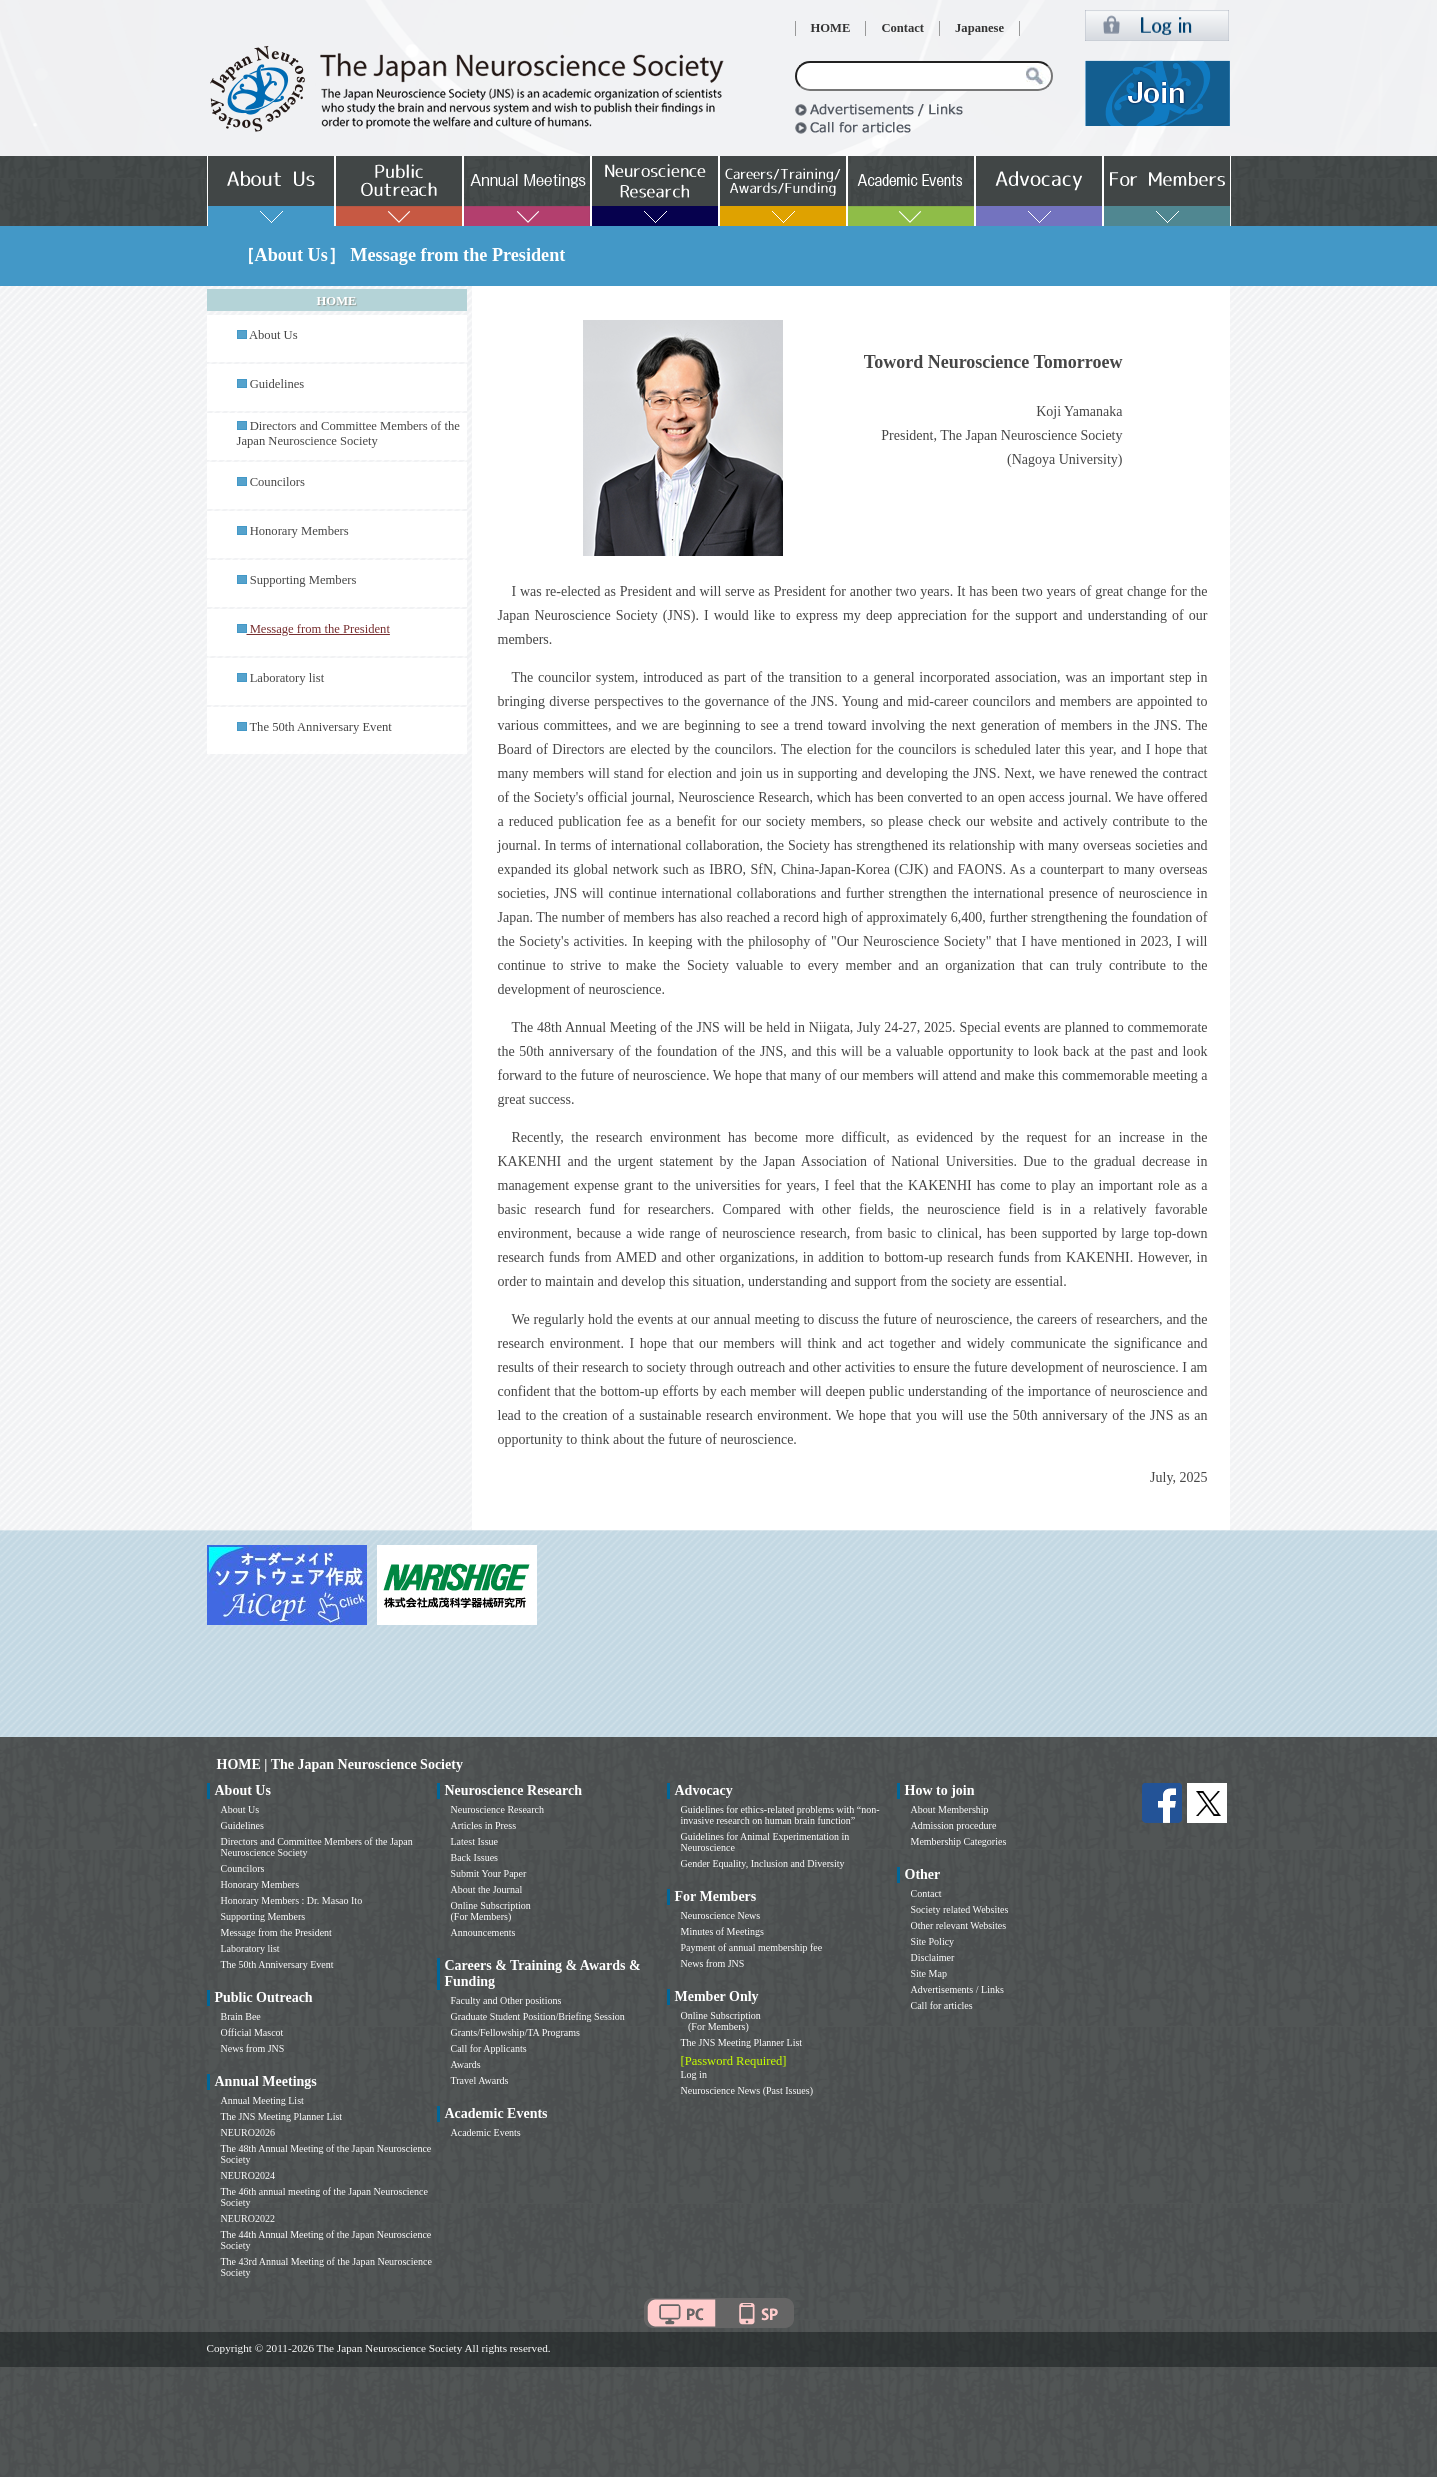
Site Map (929, 1973)
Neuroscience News (721, 1915)
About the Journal (487, 1889)
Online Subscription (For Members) (491, 1911)
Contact (902, 28)
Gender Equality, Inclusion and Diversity (763, 1863)
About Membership (950, 1809)
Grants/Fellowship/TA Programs (515, 2032)
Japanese (979, 28)
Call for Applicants (489, 2048)
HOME (831, 28)
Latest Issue (475, 1841)
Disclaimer (933, 1957)
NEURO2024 (248, 2175)
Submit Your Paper (489, 1873)
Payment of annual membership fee (752, 1947)
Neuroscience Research (498, 1809)
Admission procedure (954, 1825)
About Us (273, 335)
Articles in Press (484, 1825)
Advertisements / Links (957, 1989)
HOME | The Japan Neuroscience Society (340, 1764)
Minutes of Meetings (722, 1931)
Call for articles (942, 2005)
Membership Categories (959, 1841)
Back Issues (475, 1857)
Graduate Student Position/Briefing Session (538, 2016)
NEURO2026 (248, 2132)
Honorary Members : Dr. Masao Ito (292, 1900)
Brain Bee (241, 2016)
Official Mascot (252, 2032)
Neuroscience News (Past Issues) (747, 2090)
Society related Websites (960, 1909)
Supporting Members (303, 580)
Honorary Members (299, 531)
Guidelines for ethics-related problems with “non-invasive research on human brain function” (780, 1815)
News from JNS (253, 2048)
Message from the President (276, 1932)
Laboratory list (287, 678)
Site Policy (933, 1941)
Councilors (277, 482)
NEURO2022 (248, 2218)
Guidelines (277, 384)
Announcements (483, 1932)
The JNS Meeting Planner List (282, 2116)
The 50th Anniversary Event (320, 727)
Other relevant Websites (959, 1925)
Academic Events (486, 2132)
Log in (694, 2074)
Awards (466, 2064)
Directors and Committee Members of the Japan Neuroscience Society (348, 433)
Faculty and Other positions (506, 2000)
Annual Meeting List (262, 2100)
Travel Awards (480, 2080)
